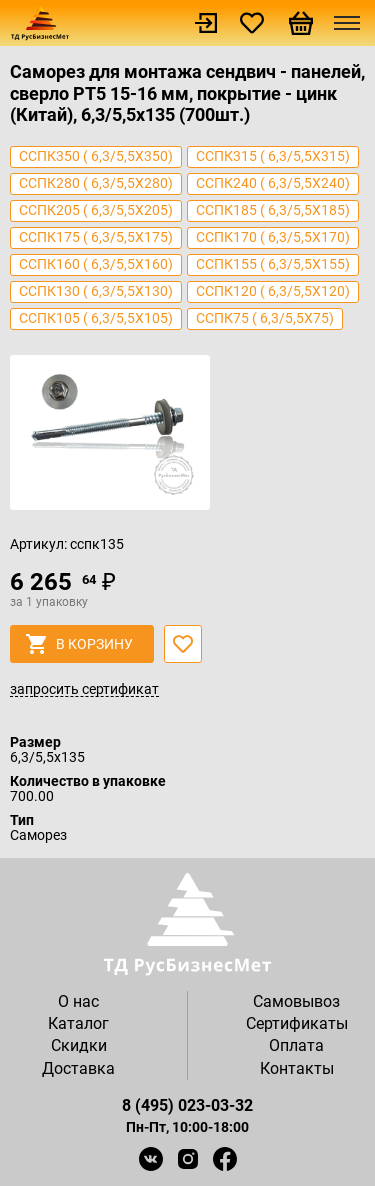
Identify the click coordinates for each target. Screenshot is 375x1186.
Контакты (297, 1068)
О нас (78, 1001)
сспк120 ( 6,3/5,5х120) (273, 291)
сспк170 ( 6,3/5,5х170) (273, 237)
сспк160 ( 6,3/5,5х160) (96, 264)
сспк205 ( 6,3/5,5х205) (96, 210)
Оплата (296, 1045)
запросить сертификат (84, 690)
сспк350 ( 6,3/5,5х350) (96, 156)
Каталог (78, 1023)
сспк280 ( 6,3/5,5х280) (96, 183)
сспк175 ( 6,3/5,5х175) (96, 237)
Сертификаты (297, 1023)
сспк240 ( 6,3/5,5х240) (273, 183)
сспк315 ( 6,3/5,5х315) (273, 156)
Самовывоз (296, 1001)
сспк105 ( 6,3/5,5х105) (96, 318)
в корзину (79, 644)
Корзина (301, 23)
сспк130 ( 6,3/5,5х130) (96, 291)
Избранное (252, 23)
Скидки (79, 1045)
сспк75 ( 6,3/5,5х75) (265, 318)
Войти (206, 23)
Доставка (78, 1068)
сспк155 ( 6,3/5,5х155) (273, 264)
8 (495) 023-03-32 (187, 1105)
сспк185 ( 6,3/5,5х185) (273, 210)
